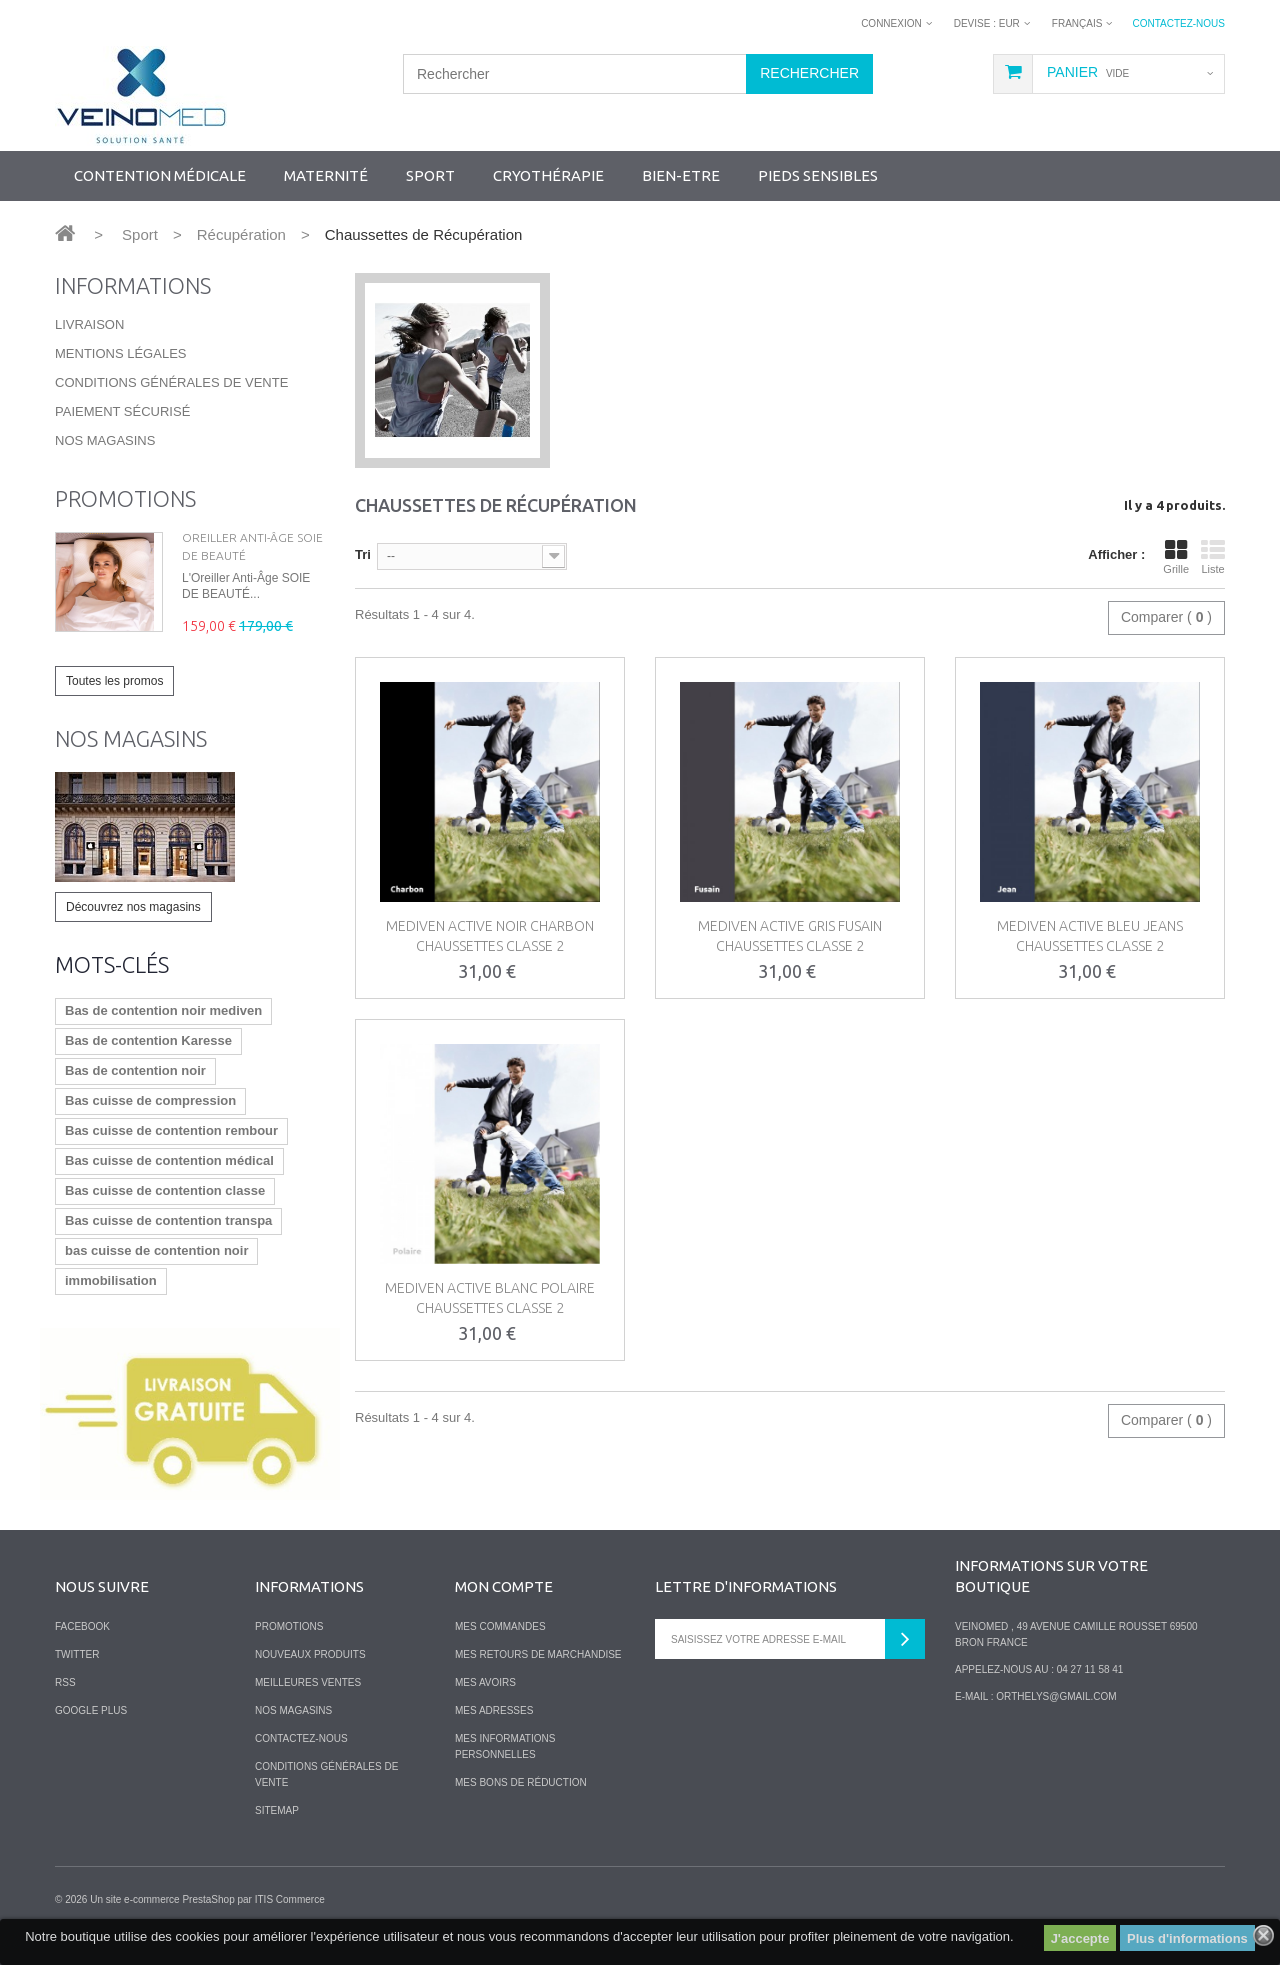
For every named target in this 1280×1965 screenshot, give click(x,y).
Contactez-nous (1178, 23)
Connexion (891, 23)
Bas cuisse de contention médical (169, 1160)
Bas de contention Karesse (148, 1040)
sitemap (277, 1810)
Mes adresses (494, 1710)
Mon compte (504, 1586)
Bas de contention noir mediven (163, 1010)
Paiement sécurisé (122, 411)
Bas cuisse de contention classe (165, 1190)
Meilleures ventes (308, 1682)
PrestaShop (208, 1899)
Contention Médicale (160, 175)
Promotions (125, 498)
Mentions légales (120, 353)
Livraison (89, 324)
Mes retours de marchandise (538, 1654)
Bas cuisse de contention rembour (171, 1130)
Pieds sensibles (818, 175)
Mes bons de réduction (521, 1782)
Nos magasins (105, 440)
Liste (1213, 557)
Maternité (326, 175)
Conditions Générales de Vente (171, 382)
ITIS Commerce (290, 1899)
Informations (133, 285)
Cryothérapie (548, 175)
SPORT (430, 175)
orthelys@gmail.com (1056, 1696)
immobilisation (111, 1280)
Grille (1176, 557)
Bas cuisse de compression (150, 1100)
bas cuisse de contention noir (156, 1250)
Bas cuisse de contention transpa (168, 1220)
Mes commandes (500, 1626)
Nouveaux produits (310, 1654)
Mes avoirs (485, 1682)
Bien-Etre (681, 175)
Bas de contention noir (135, 1070)
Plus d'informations (1187, 1938)
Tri (363, 554)
